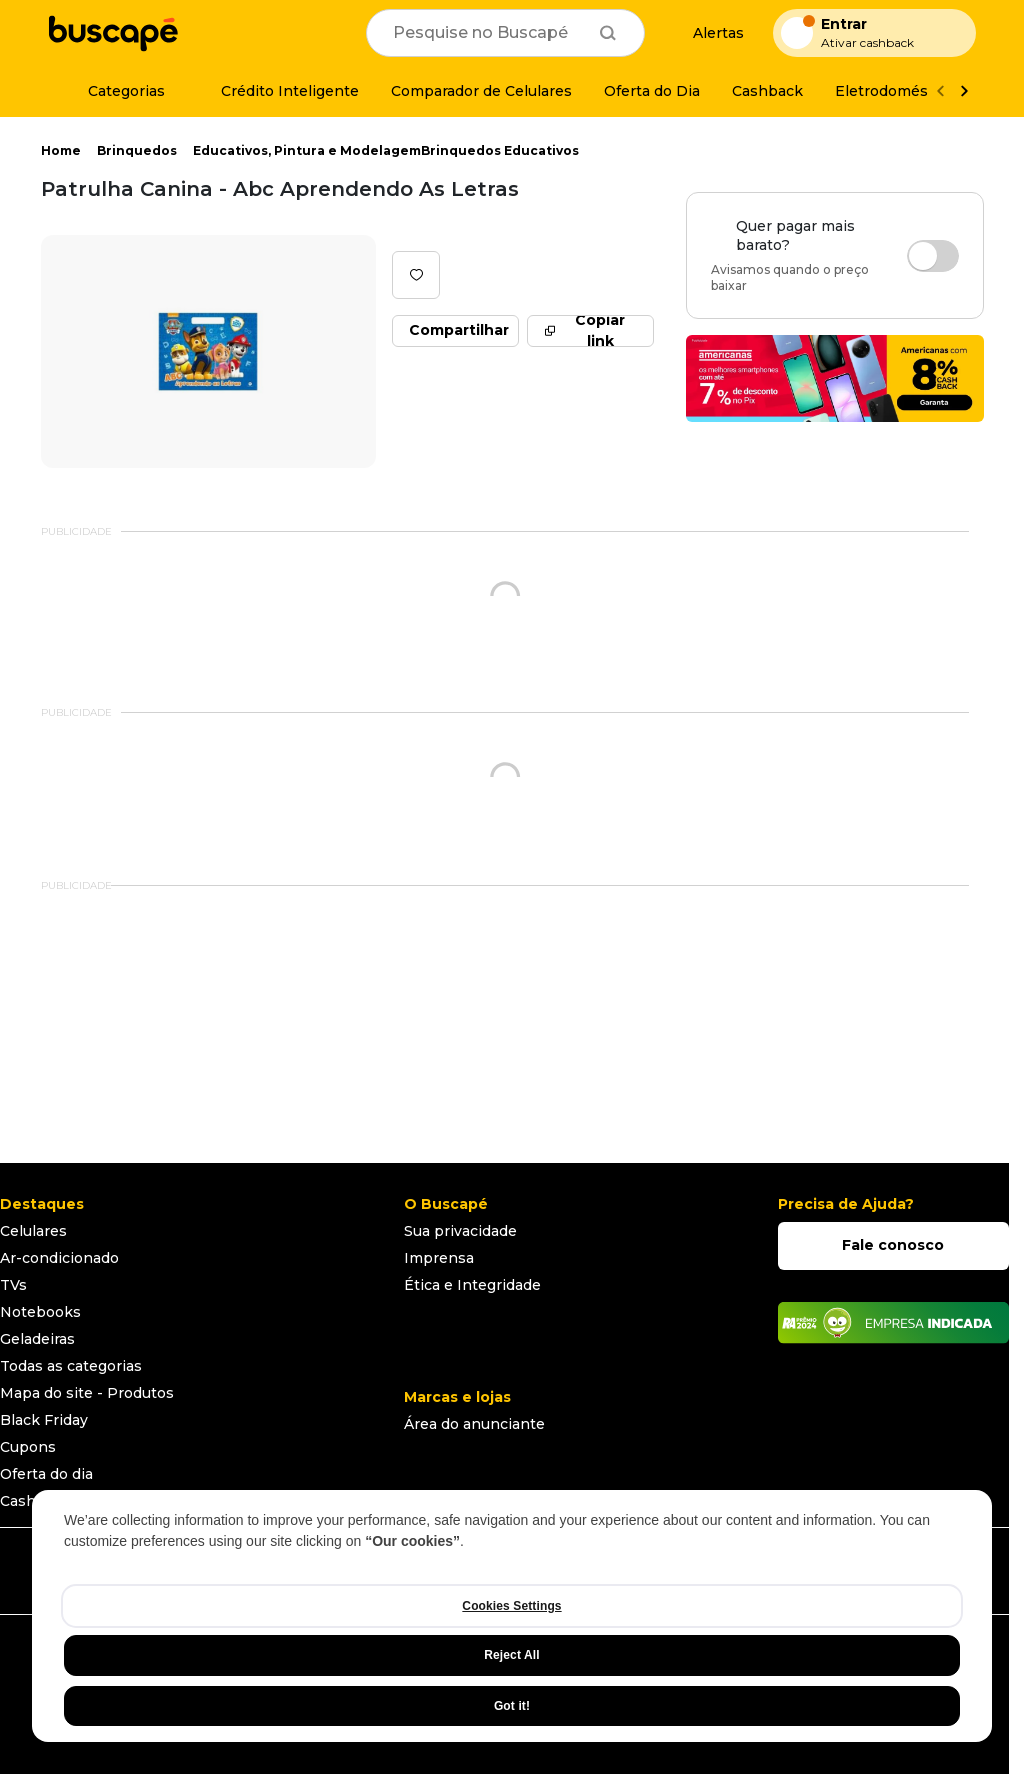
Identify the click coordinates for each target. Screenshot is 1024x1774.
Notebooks (40, 1312)
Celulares (33, 1231)
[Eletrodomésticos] (899, 91)
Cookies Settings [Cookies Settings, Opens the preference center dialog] (511, 1606)
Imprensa (439, 1258)
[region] (512, 1616)
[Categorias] (114, 91)
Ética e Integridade (472, 1285)
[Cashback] (767, 91)
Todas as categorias (71, 1366)
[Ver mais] (964, 91)
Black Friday (44, 1420)
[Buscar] (608, 33)
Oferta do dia (46, 1474)
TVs (13, 1285)
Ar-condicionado (59, 1258)
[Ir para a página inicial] (113, 33)
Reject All (511, 1655)
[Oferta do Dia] (652, 91)
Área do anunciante (474, 1424)
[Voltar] (940, 91)
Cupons (28, 1447)
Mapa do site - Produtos (87, 1393)
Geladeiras (37, 1339)
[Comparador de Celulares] (481, 91)
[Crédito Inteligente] (278, 91)
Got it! (512, 1706)
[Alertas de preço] (709, 33)
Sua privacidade (460, 1231)
